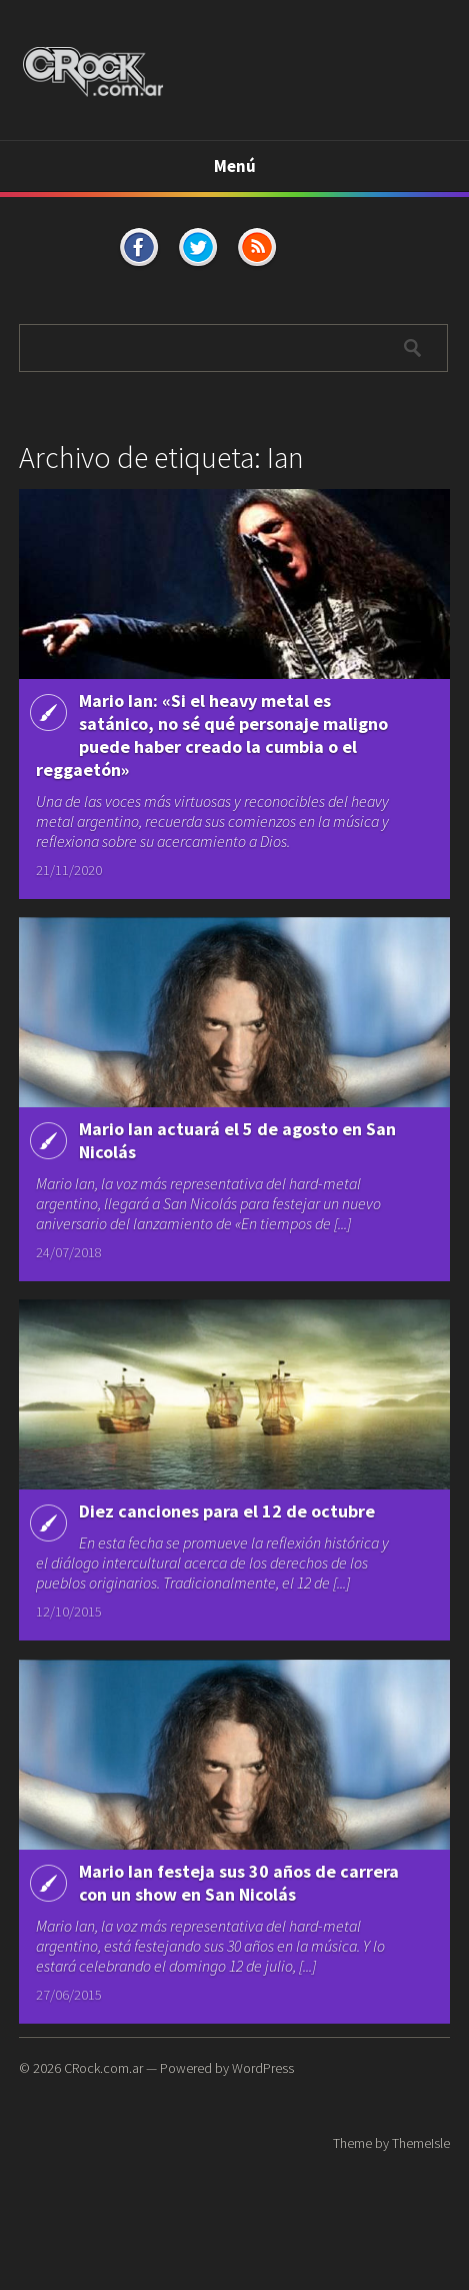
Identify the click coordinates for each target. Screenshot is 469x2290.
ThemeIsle (421, 2143)
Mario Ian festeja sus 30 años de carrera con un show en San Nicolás (239, 1892)
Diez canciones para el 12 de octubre (227, 1515)
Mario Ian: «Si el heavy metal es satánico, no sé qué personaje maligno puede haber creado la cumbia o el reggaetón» (212, 735)
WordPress (263, 2068)
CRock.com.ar (103, 2068)
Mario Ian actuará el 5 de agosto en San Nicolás (237, 1143)
